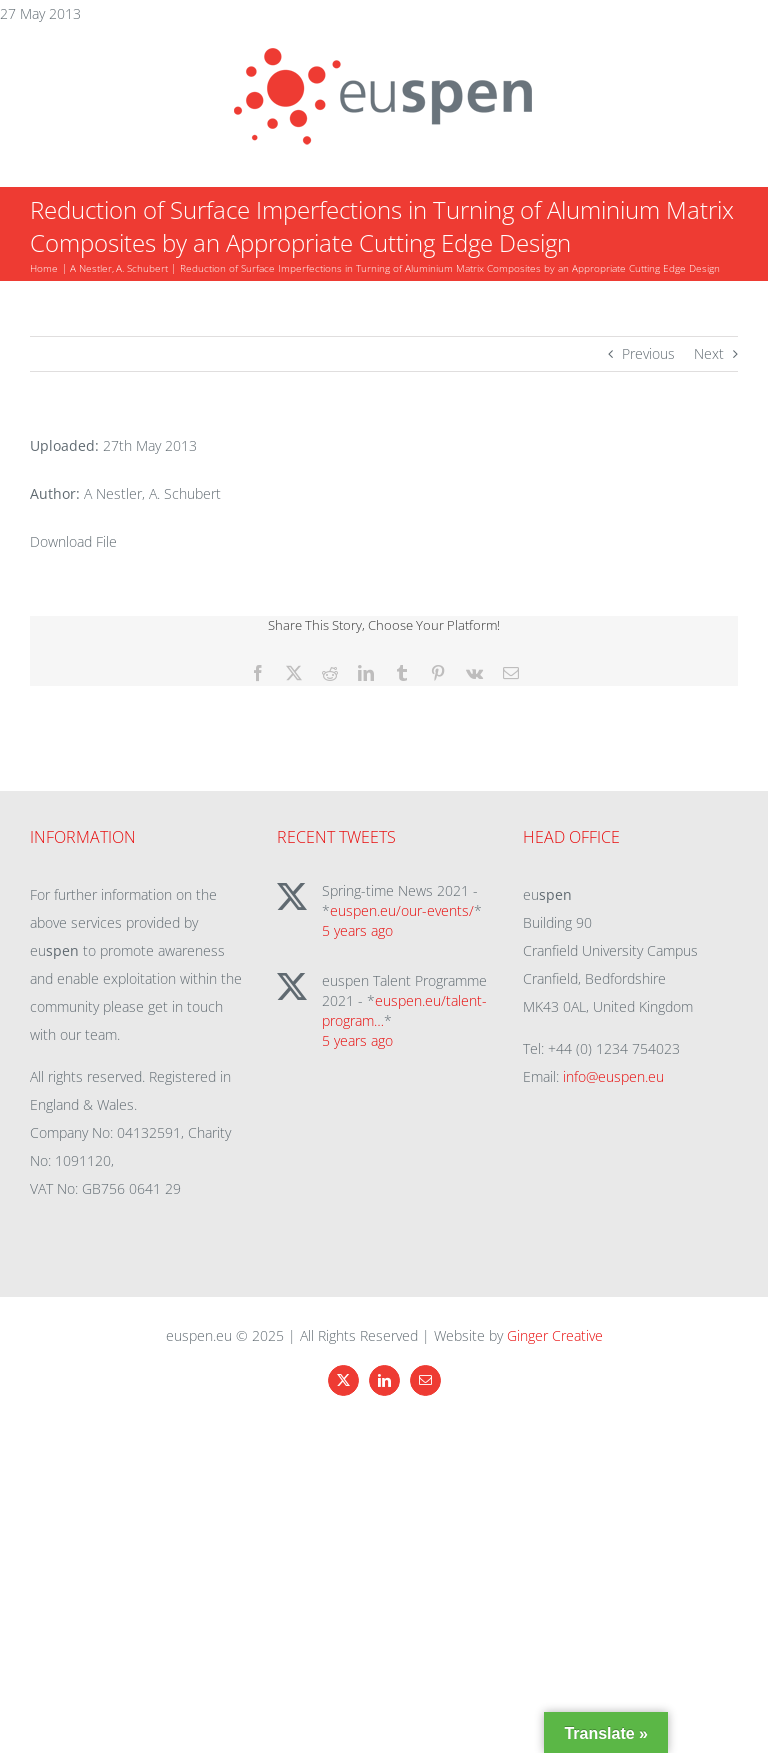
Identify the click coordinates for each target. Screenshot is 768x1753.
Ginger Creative (555, 1335)
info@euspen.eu (613, 1076)
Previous (648, 353)
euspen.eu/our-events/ (402, 910)
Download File (73, 541)
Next (709, 353)
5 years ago (357, 930)
